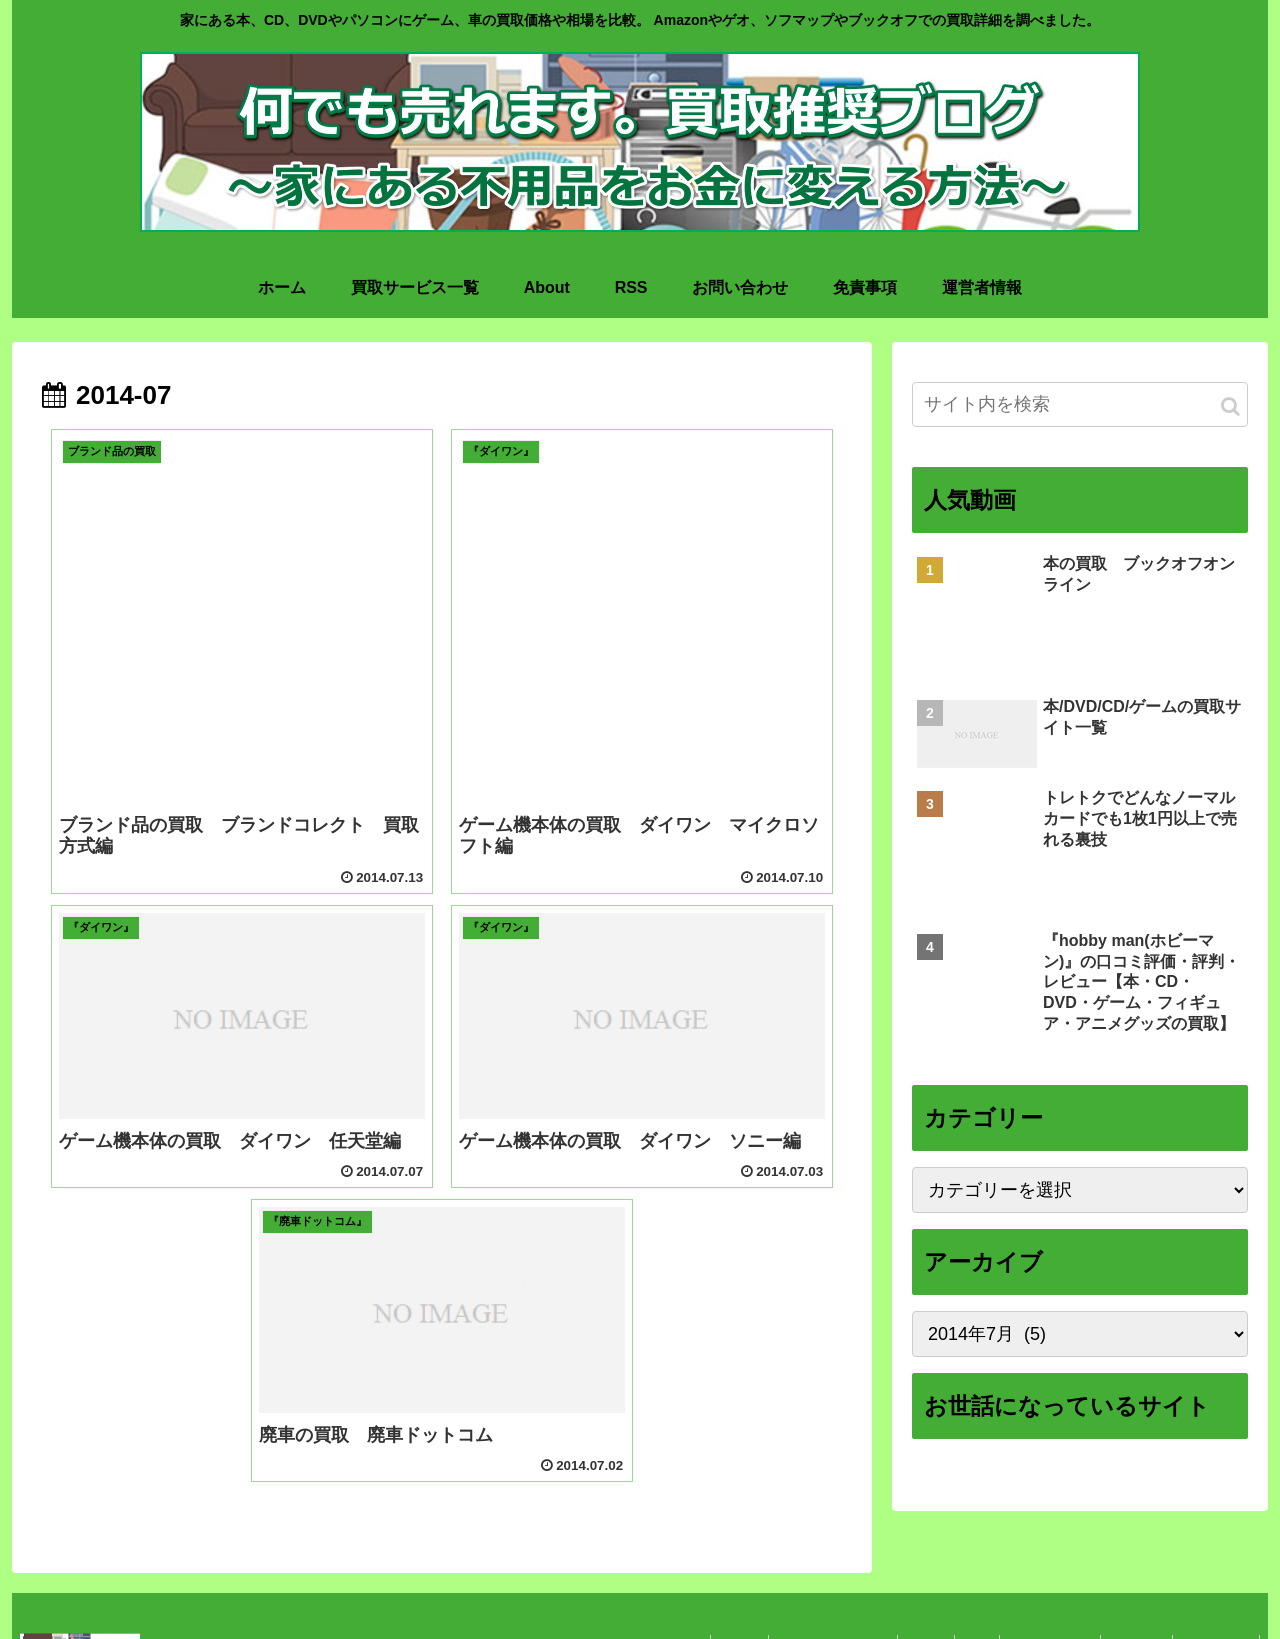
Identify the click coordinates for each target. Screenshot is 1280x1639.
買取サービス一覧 (809, 1585)
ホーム (711, 1585)
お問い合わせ (1039, 1585)
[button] (1230, 406)
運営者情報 (1214, 1585)
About (906, 1585)
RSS (961, 1585)
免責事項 (1130, 1585)
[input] (1080, 404)
